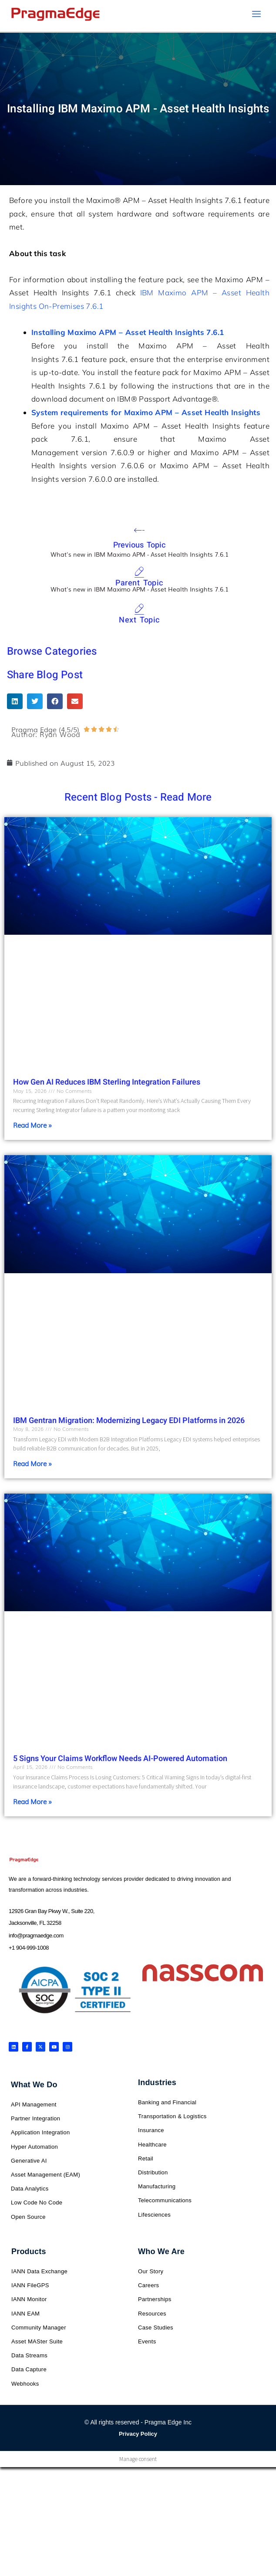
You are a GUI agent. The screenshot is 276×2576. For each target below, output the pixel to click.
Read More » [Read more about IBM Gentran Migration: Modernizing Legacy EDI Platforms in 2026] (32, 1465)
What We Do (34, 2086)
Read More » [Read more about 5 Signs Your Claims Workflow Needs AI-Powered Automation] (32, 1803)
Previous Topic (139, 547)
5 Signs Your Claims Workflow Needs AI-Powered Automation (120, 1761)
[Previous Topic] (139, 532)
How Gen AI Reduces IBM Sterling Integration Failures (106, 1084)
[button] (15, 703)
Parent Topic (139, 585)
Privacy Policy (138, 2436)
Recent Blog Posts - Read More (138, 799)
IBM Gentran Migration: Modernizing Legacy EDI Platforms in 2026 (129, 1423)
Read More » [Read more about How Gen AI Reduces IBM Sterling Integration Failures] (32, 1127)
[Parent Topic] (139, 574)
